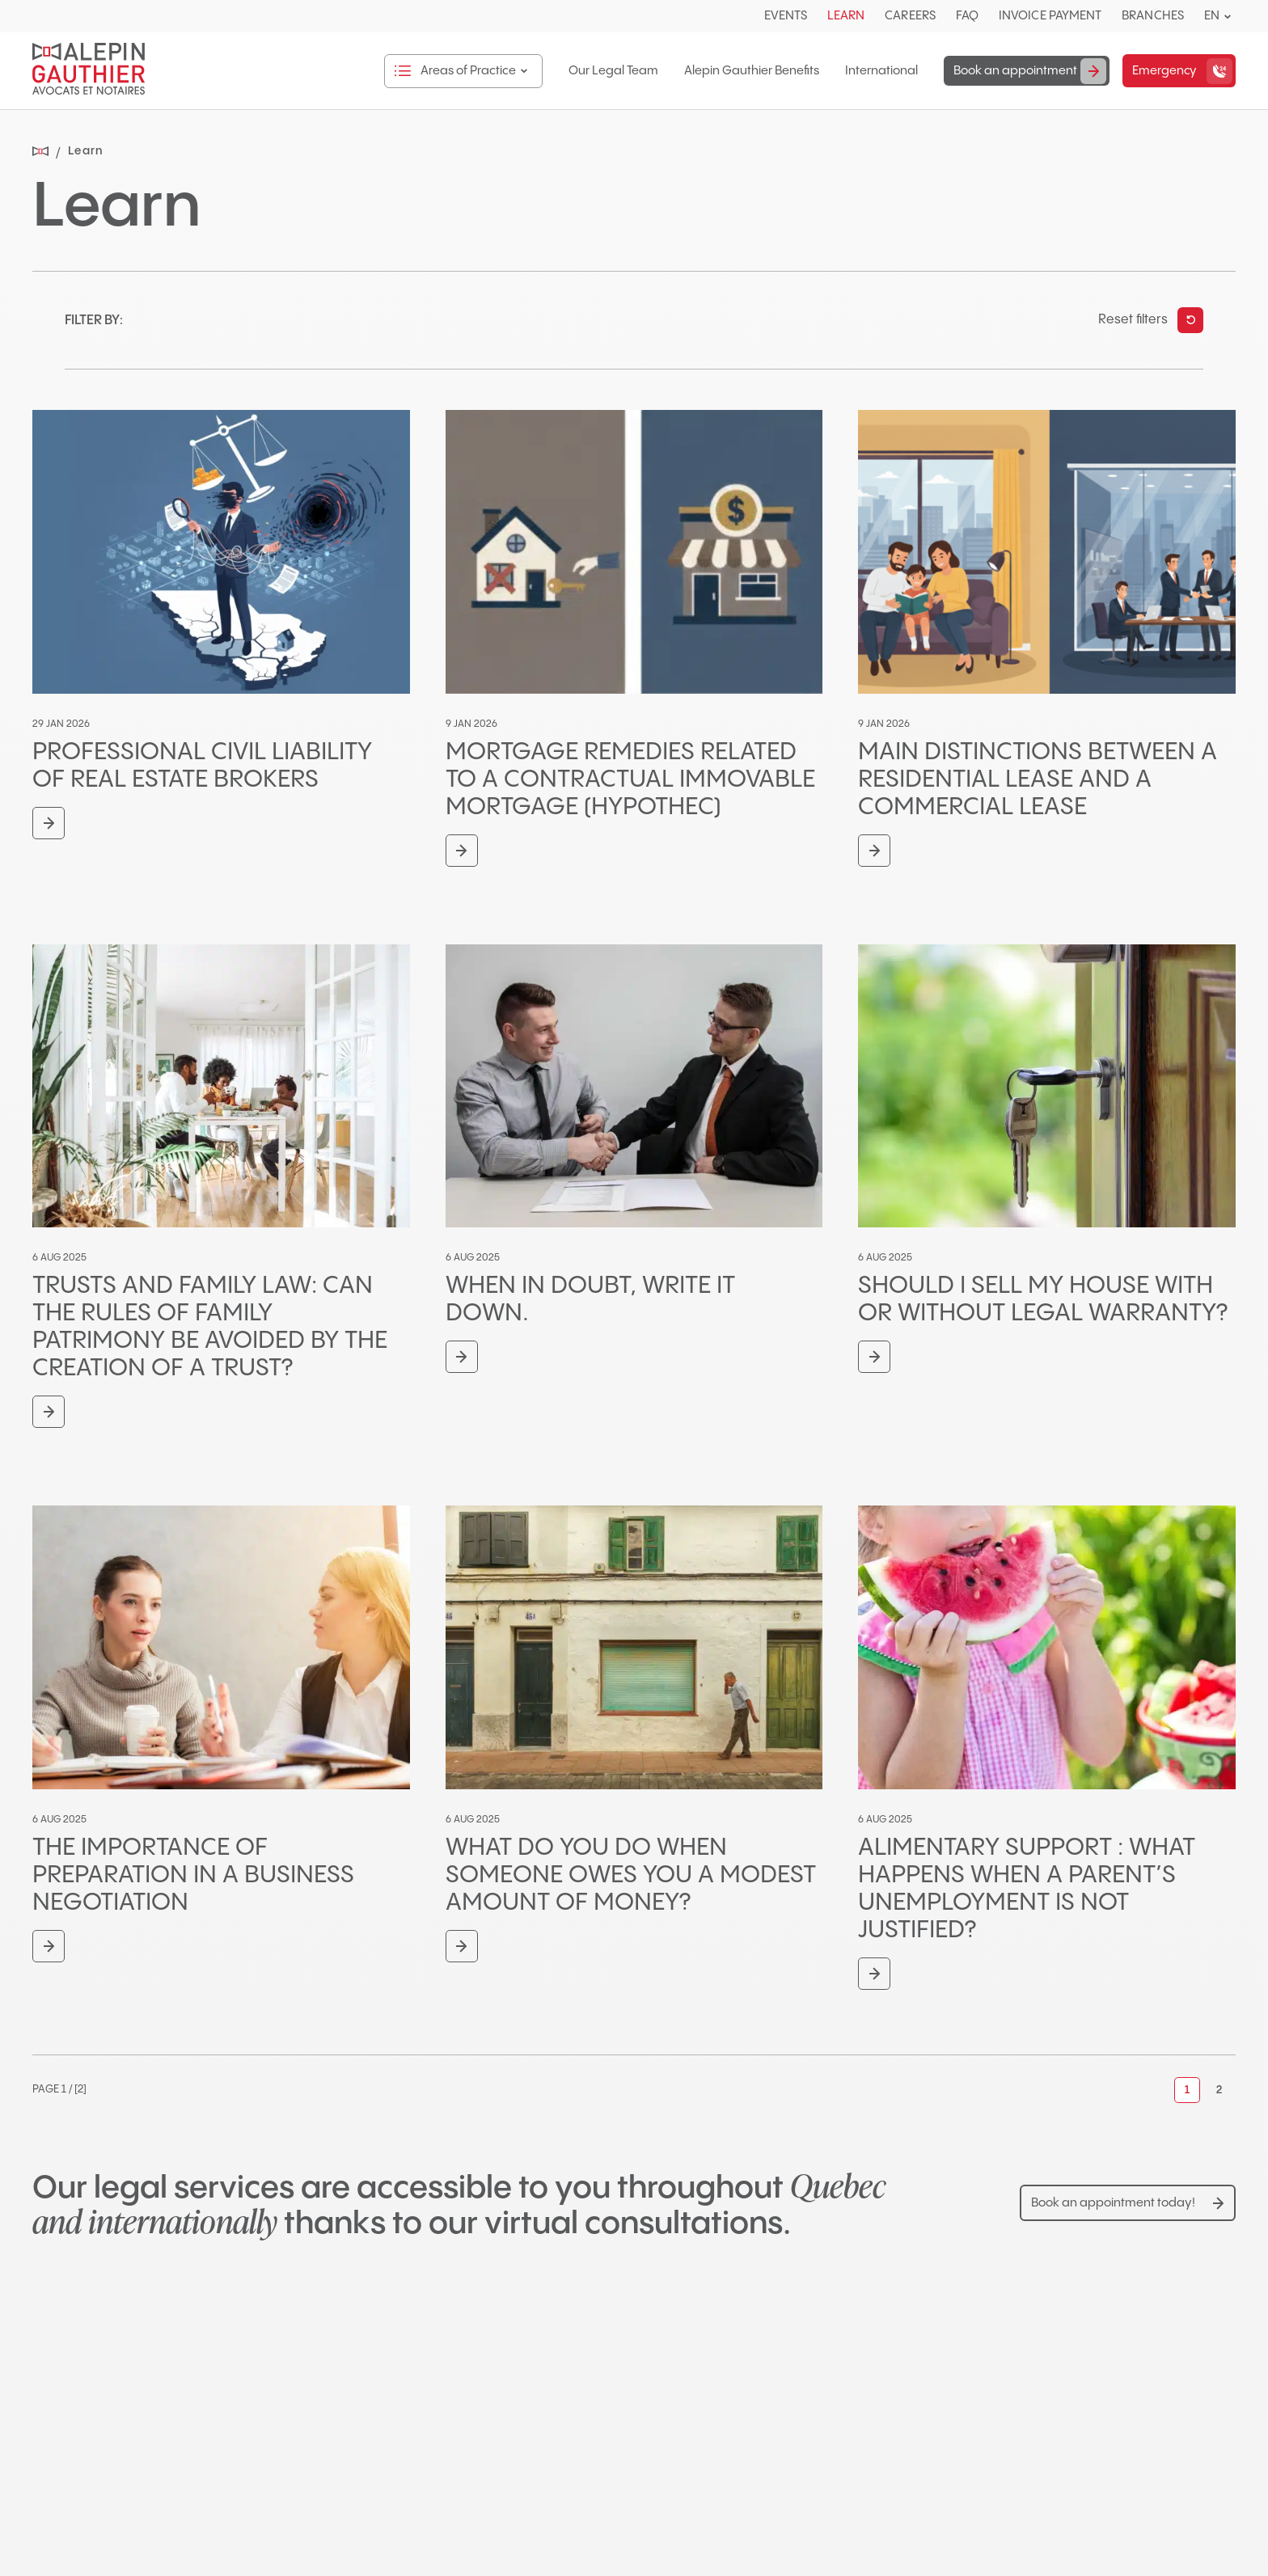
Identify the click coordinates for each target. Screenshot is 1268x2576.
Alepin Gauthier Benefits (745, 71)
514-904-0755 (406, 2528)
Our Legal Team (607, 71)
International (875, 71)
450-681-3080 (99, 2528)
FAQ (967, 16)
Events (785, 16)
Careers (910, 16)
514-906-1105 (712, 2528)
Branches (1153, 16)
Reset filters (1133, 320)
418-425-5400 (1021, 2528)
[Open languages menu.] (1227, 16)
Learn (845, 16)
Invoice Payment (1050, 16)
